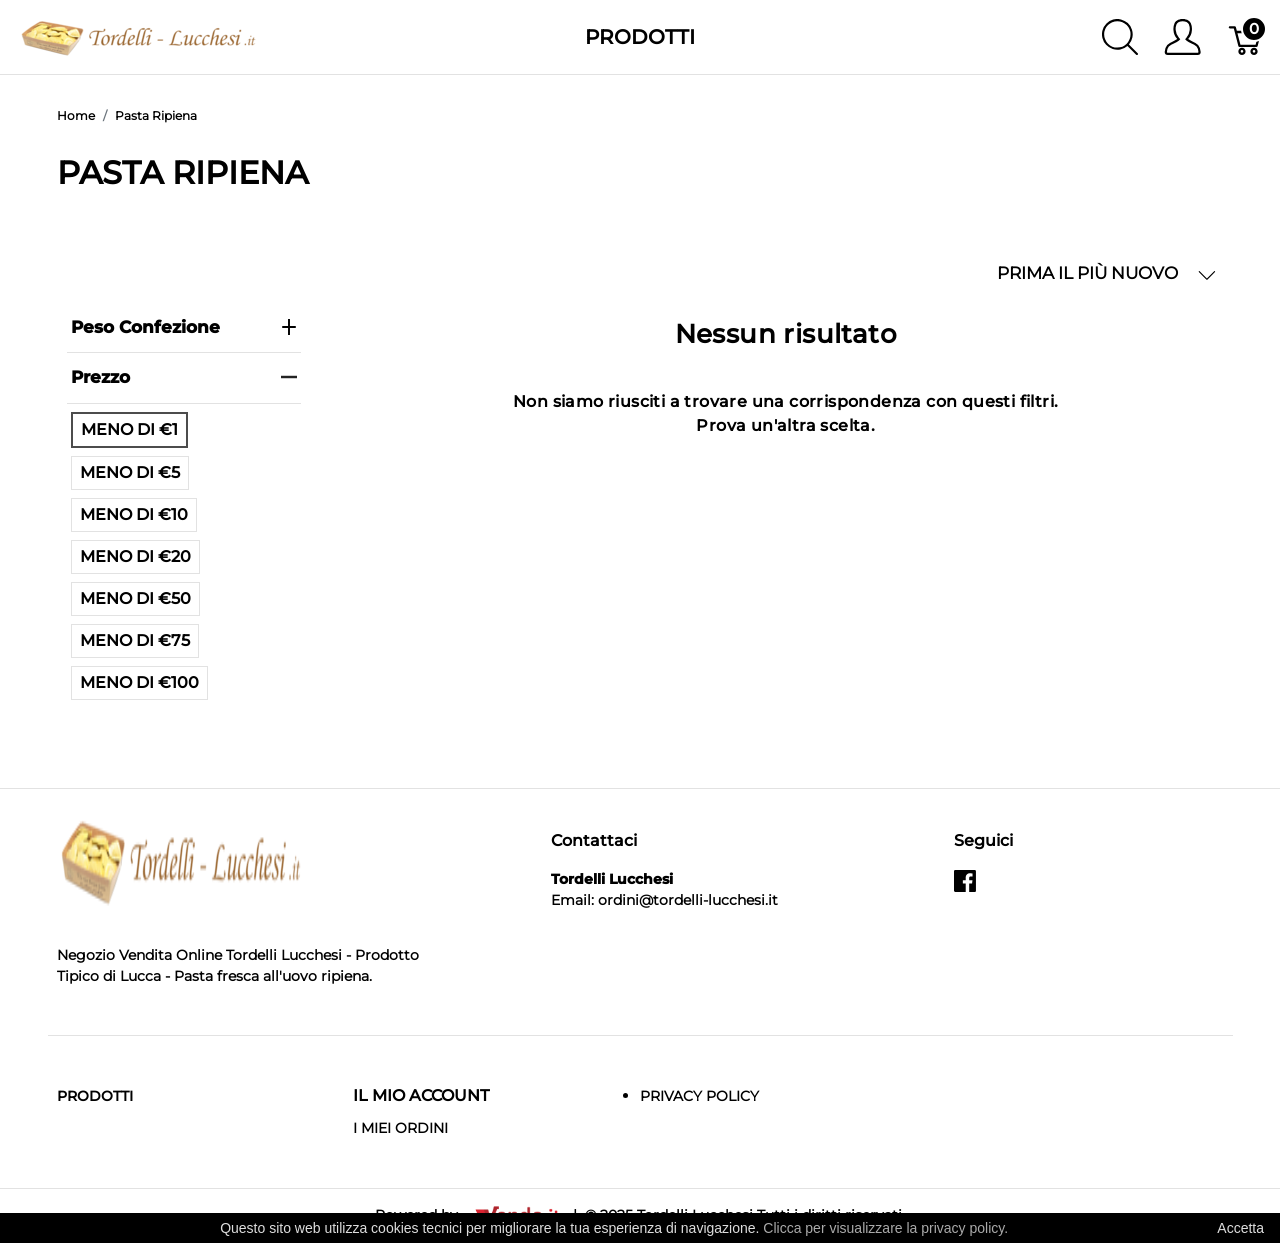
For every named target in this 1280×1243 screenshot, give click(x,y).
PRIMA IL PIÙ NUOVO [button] (1106, 273)
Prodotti (640, 37)
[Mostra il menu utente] (1182, 37)
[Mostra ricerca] (1120, 37)
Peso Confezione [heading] (184, 327)
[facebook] (965, 889)
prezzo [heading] (184, 377)
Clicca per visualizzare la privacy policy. (885, 1228)
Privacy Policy (699, 1096)
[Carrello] (1246, 37)
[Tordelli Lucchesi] (139, 35)
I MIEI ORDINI (400, 1128)
